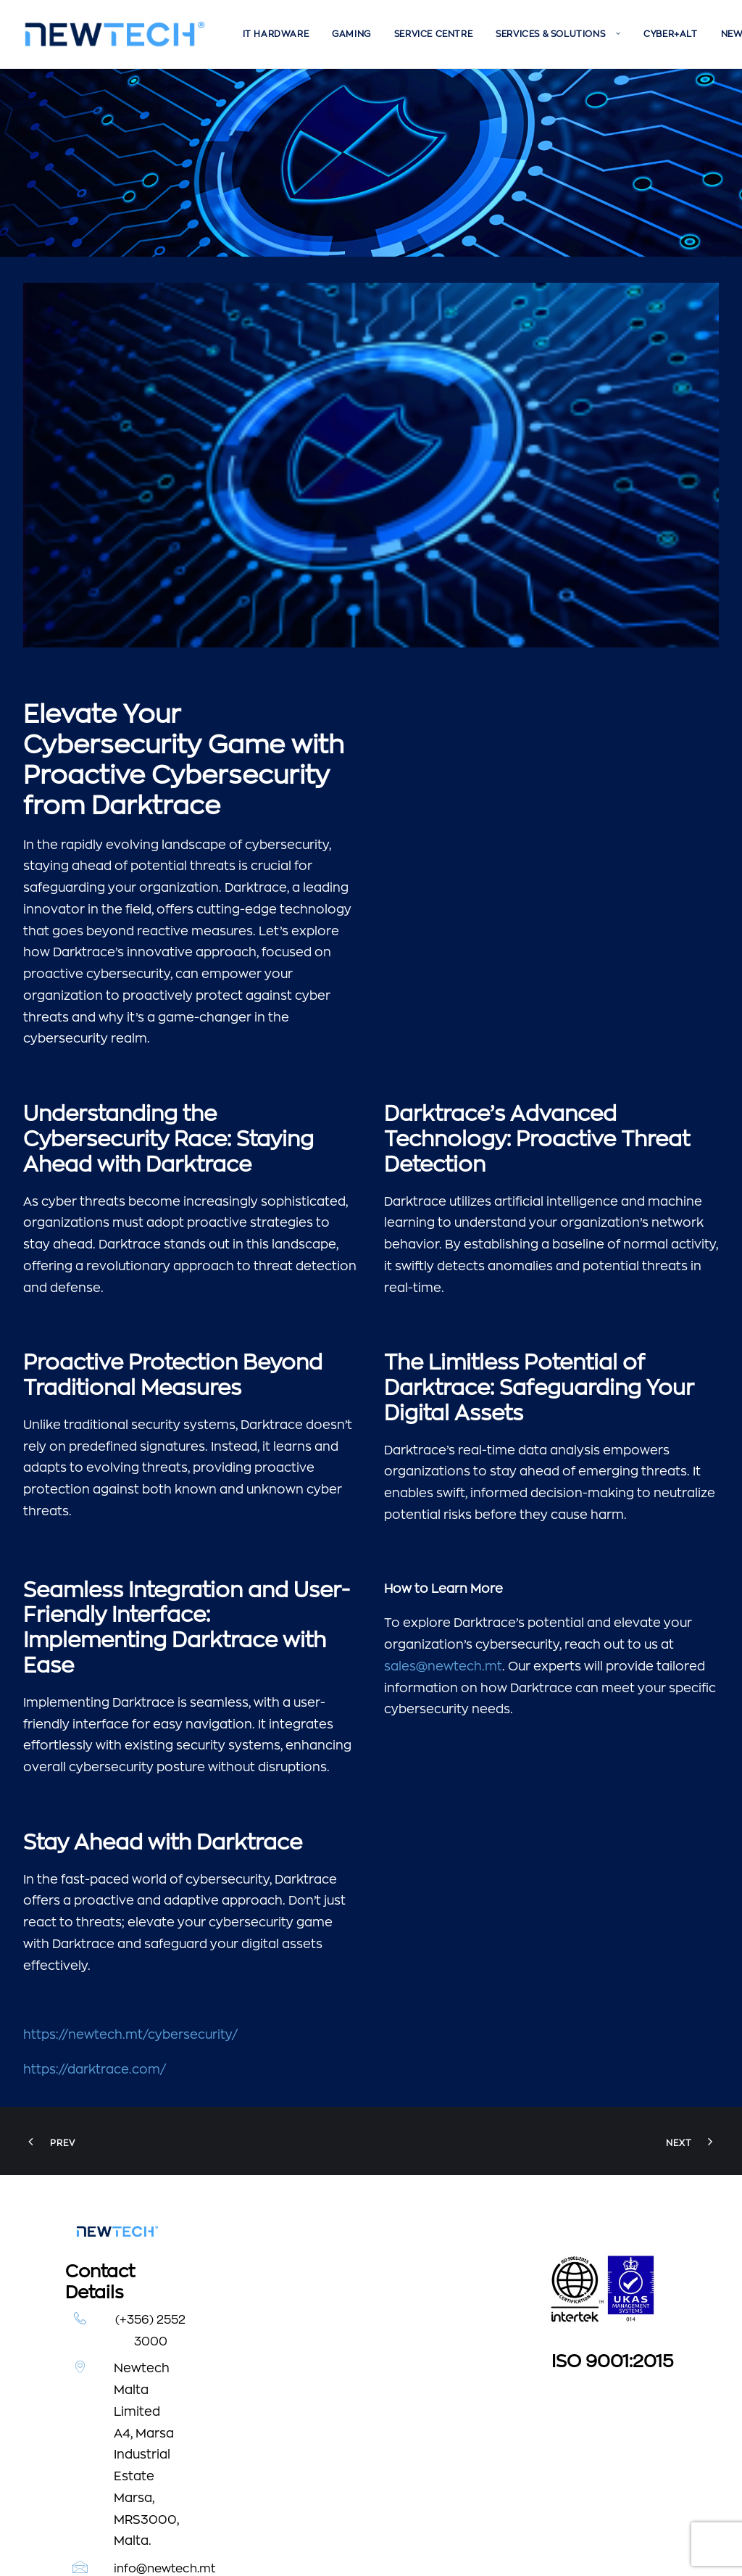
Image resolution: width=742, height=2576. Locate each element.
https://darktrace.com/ (94, 1881)
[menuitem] (276, 34)
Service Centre (433, 34)
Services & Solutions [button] (558, 34)
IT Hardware (276, 34)
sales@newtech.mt (443, 1478)
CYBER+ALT (670, 34)
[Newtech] (115, 34)
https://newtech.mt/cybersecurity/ (130, 1846)
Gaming (351, 34)
